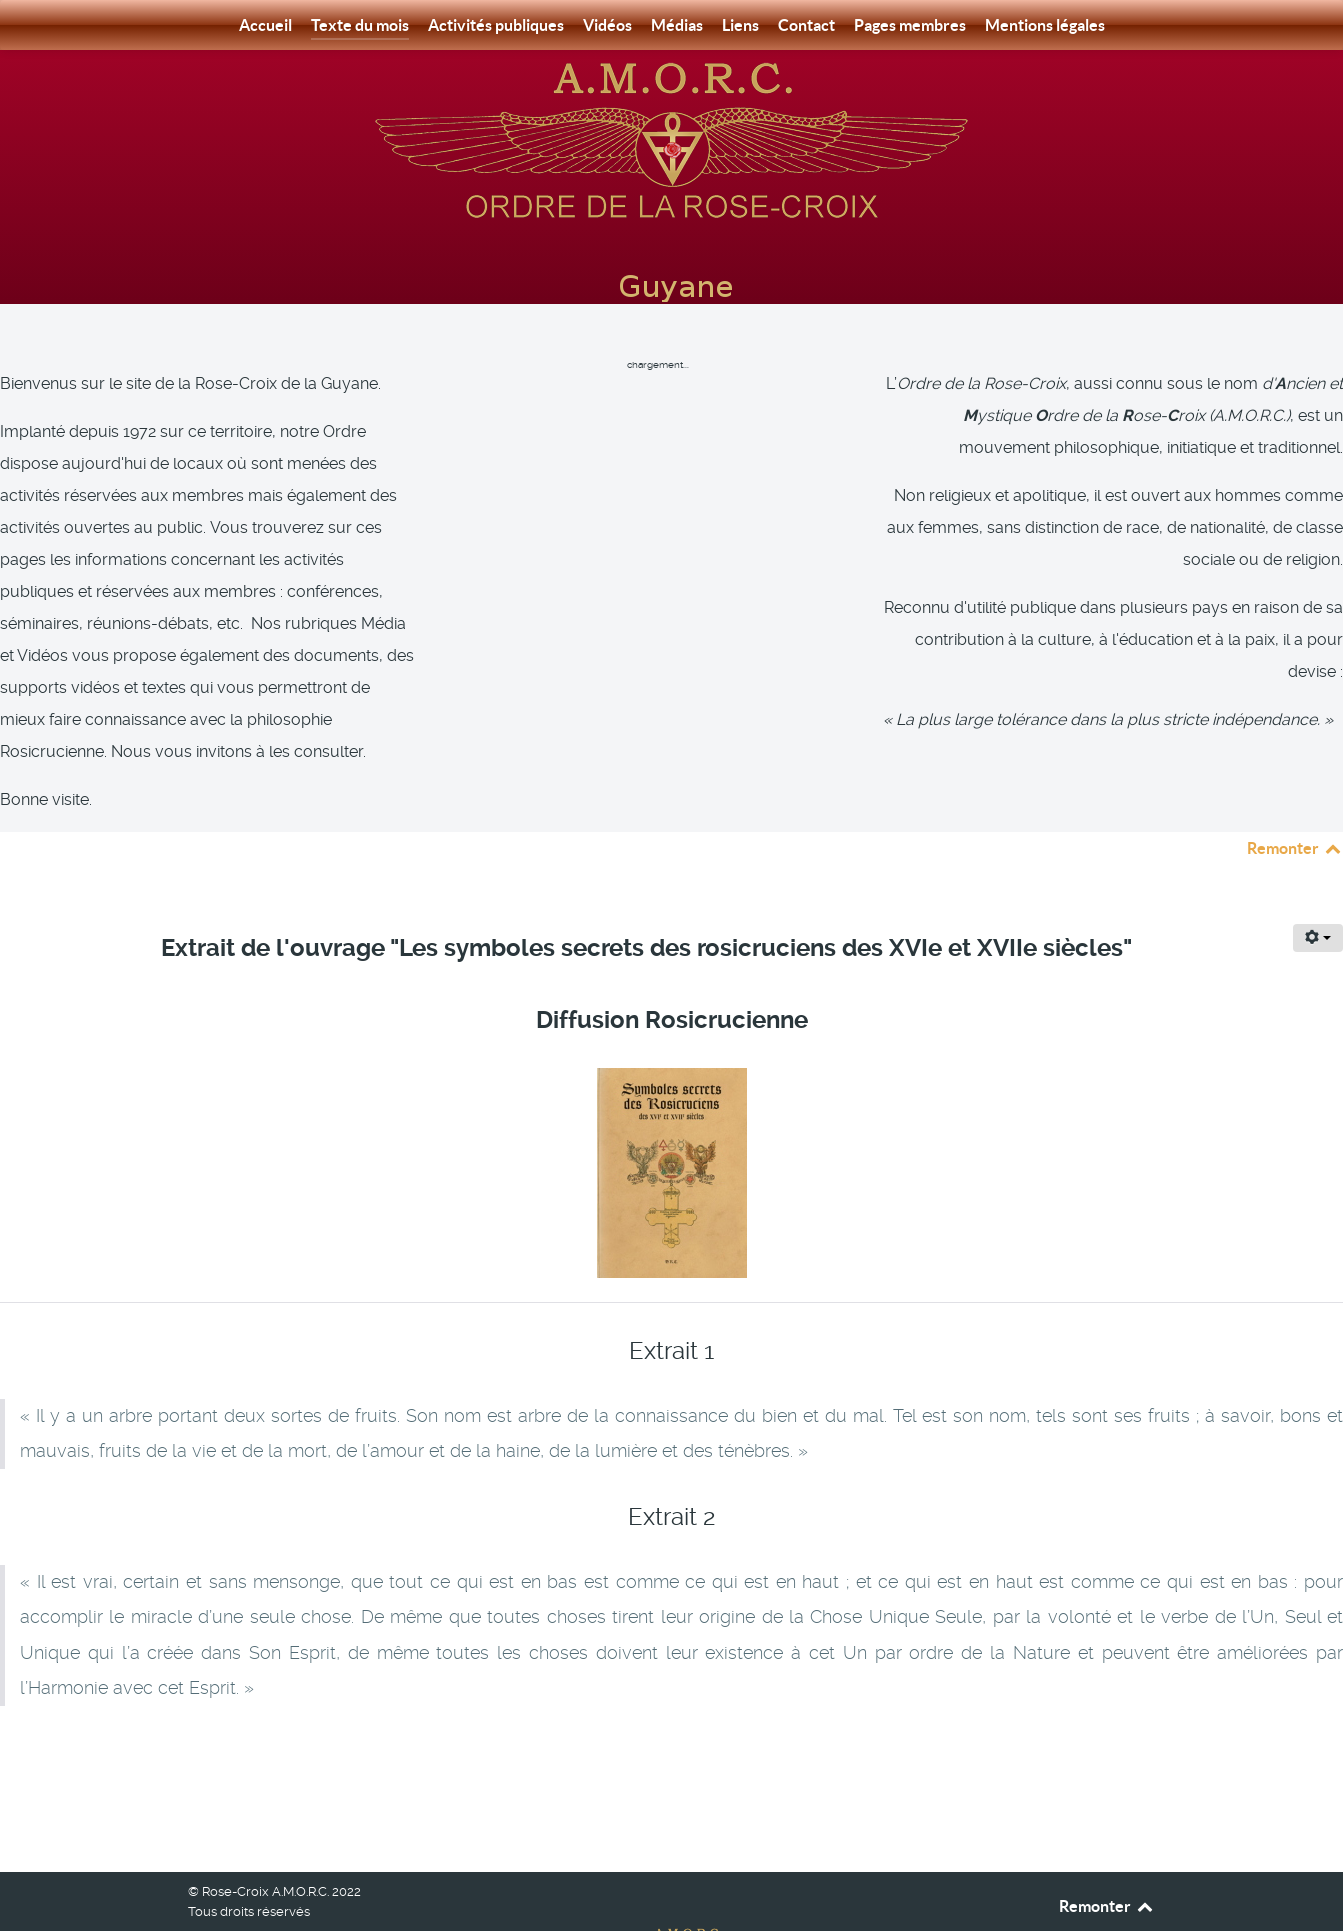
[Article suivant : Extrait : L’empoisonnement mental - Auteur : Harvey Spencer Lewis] (1248, 1718)
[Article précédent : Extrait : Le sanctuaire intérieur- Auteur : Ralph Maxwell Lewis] (106, 1718)
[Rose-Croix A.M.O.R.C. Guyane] (672, 138)
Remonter (1295, 803)
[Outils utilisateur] (1318, 893)
